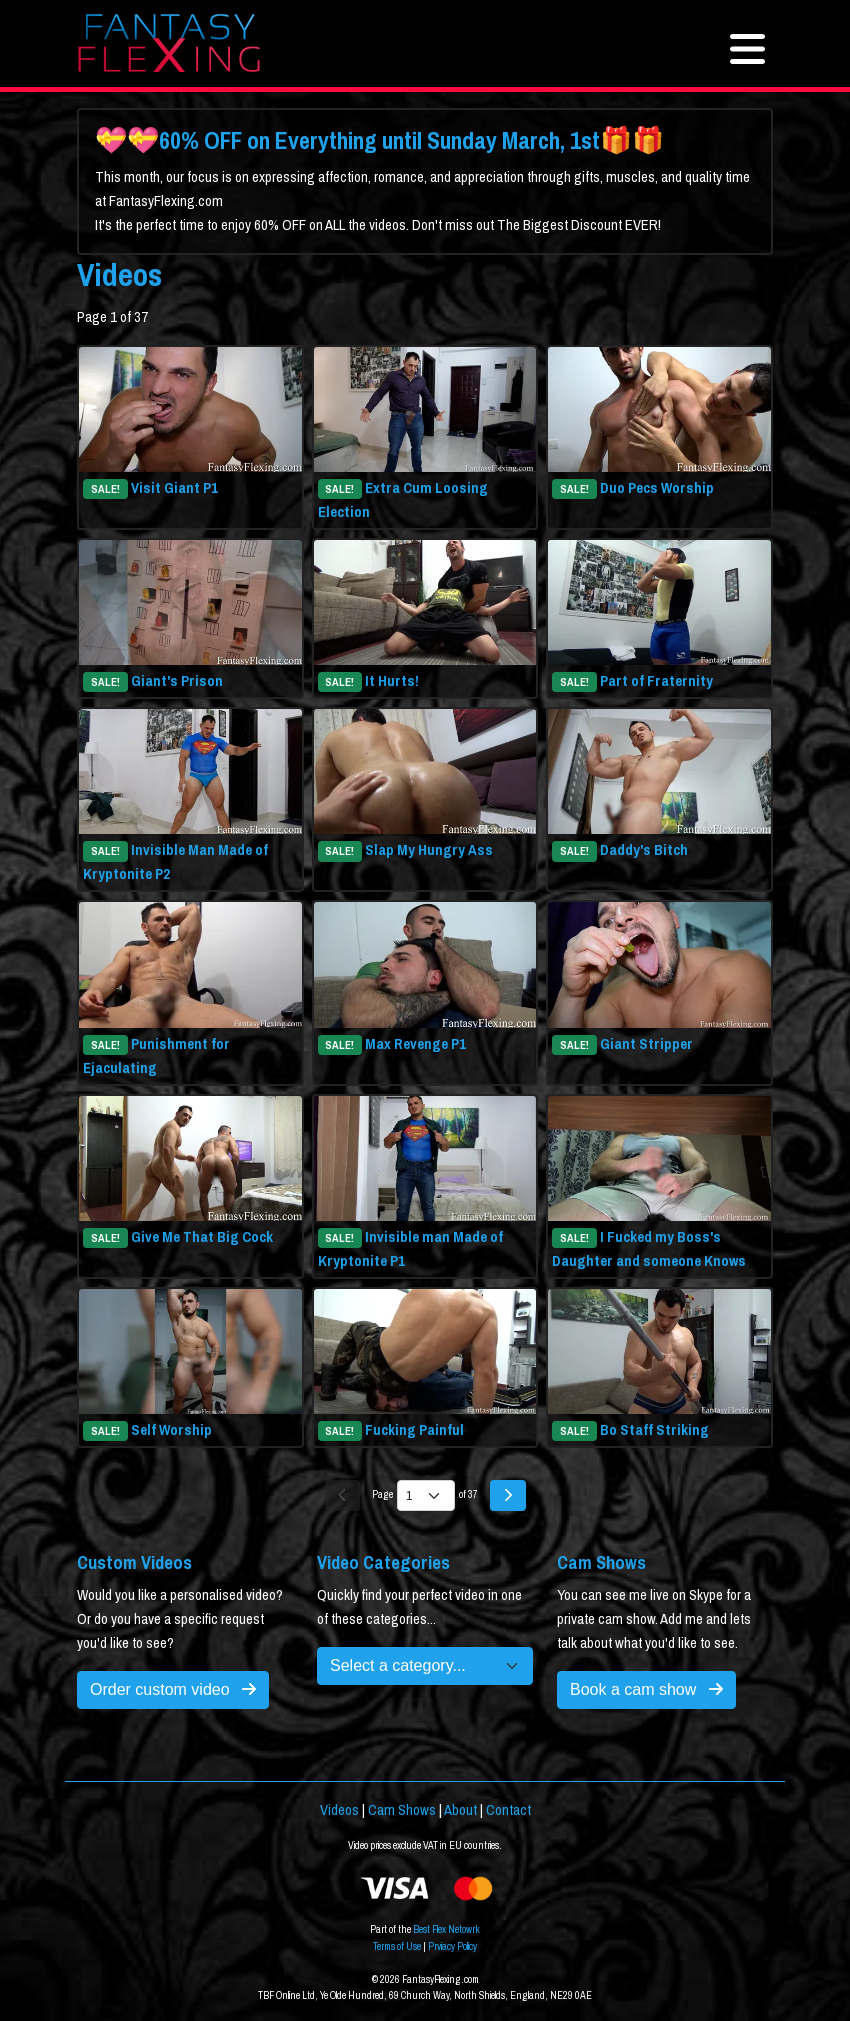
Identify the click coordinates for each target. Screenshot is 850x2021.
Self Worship (171, 1430)
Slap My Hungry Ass (429, 850)
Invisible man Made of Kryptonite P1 (411, 1249)
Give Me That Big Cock (202, 1237)
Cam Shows (402, 1810)
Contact (508, 1810)
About (460, 1810)
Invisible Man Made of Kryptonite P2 (175, 862)
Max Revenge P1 (415, 1044)
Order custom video (173, 1689)
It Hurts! (392, 681)
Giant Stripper (646, 1044)
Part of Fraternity (656, 681)
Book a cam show (646, 1689)
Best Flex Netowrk (446, 1929)
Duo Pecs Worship (657, 488)
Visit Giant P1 (174, 488)
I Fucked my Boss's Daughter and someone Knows (649, 1249)
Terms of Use (397, 1946)
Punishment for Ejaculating (156, 1056)
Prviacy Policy (452, 1946)
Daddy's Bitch (644, 850)
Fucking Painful (414, 1430)
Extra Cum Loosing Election (403, 500)
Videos (339, 1810)
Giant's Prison (177, 681)
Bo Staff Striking (654, 1430)
